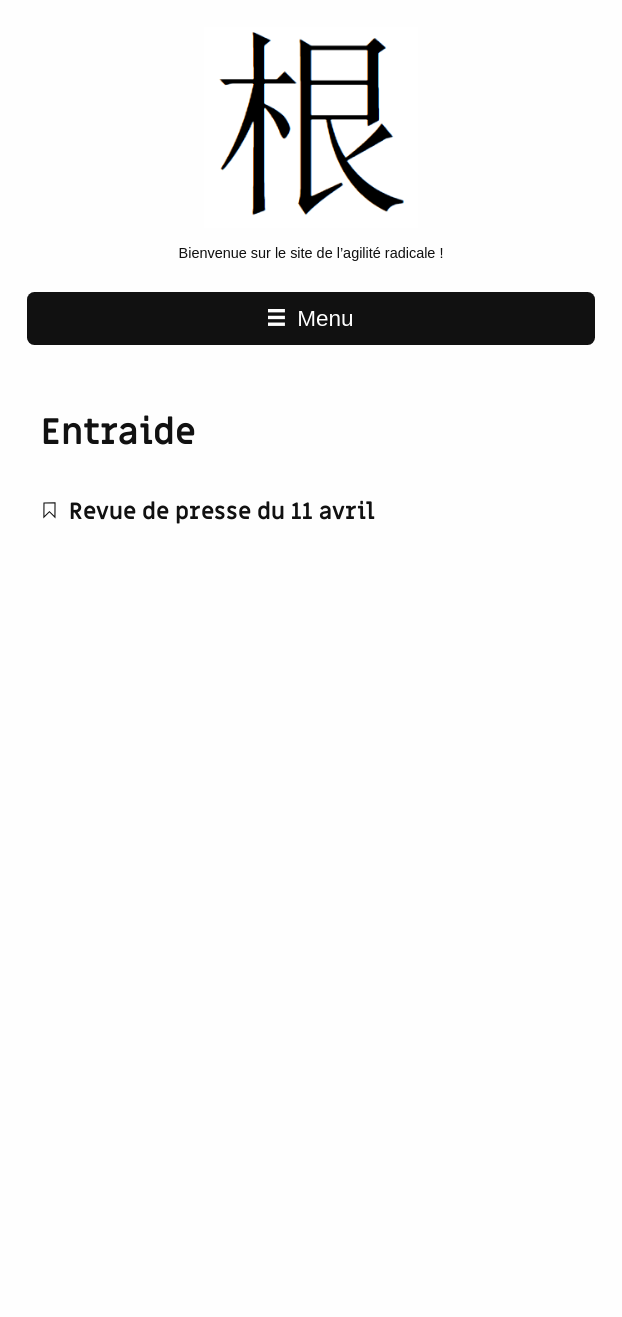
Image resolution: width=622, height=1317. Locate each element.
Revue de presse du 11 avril (208, 512)
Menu (310, 318)
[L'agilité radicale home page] (311, 223)
